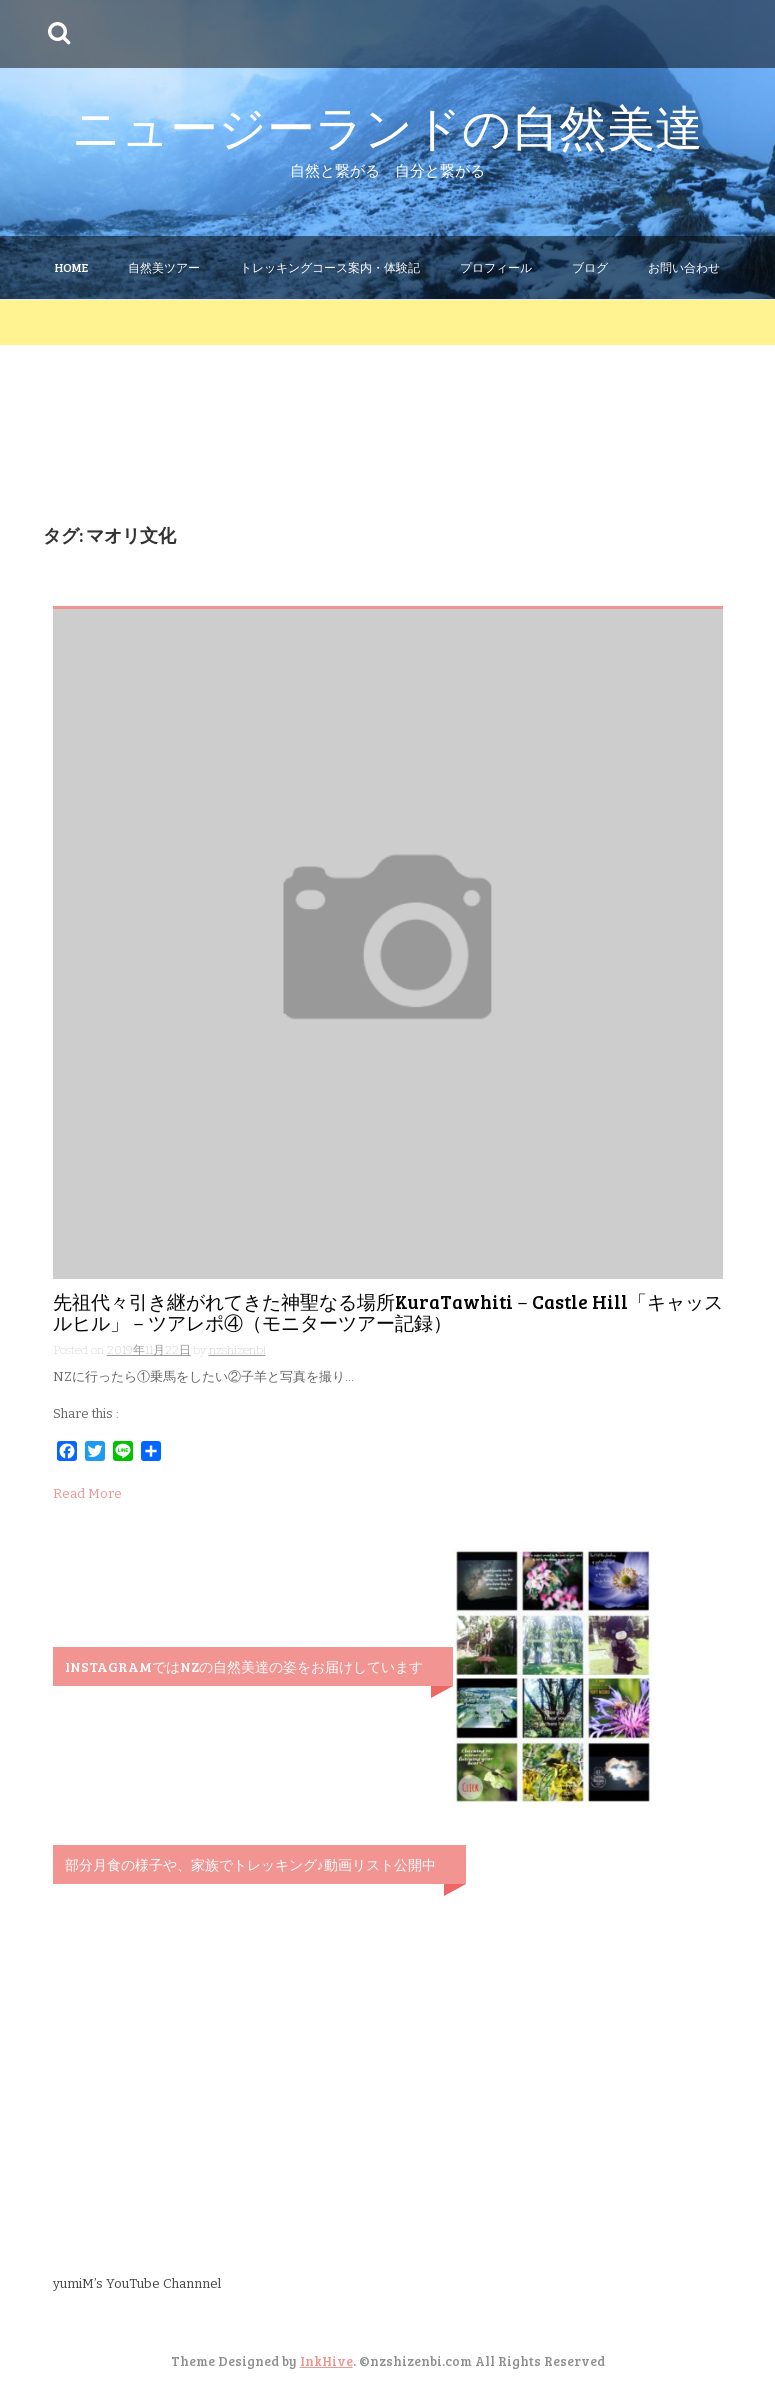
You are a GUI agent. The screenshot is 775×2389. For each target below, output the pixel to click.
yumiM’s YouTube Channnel (137, 2283)
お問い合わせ (684, 267)
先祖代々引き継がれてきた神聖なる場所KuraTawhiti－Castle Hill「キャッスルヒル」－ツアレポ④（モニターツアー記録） (388, 1312)
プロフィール (496, 267)
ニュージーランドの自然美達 (387, 125)
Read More (87, 1493)
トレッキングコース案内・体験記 (330, 267)
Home (71, 267)
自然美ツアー (164, 267)
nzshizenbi (237, 1350)
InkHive (326, 2361)
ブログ (590, 267)
